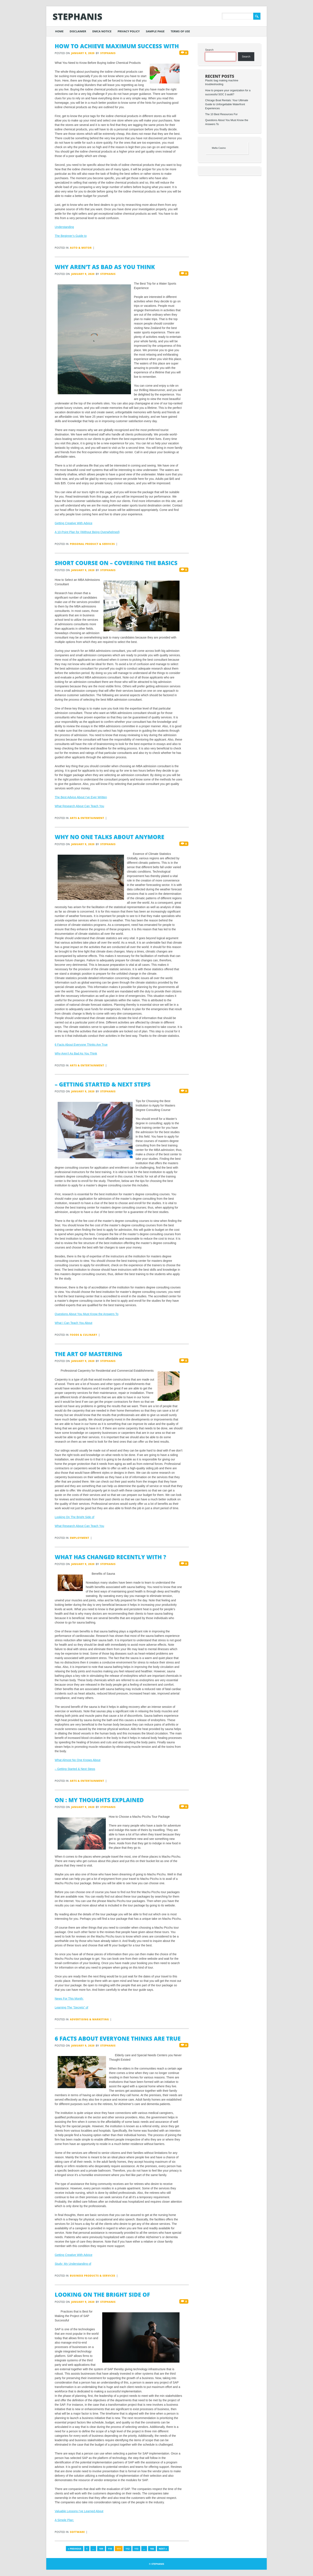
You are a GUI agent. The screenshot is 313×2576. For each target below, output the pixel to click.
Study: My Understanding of (73, 2263)
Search (209, 49)
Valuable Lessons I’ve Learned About (79, 2511)
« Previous (74, 2548)
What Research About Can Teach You (79, 806)
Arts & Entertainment (87, 818)
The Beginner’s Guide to (71, 235)
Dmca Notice (102, 31)
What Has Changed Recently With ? (110, 1557)
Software (77, 2532)
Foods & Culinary (83, 1335)
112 (127, 2548)
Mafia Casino (219, 148)
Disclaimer (78, 31)
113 (136, 2548)
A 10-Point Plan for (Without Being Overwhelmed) (87, 532)
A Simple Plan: (64, 2520)
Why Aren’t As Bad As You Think (105, 267)
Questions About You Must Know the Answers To (86, 1314)
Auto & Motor (81, 248)
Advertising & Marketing (89, 2019)
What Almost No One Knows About (77, 1760)
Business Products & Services (92, 2275)
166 (152, 2548)
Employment (79, 1538)
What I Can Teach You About (73, 1323)
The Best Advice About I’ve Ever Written (81, 797)
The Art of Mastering (88, 1354)
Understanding (64, 227)
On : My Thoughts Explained (99, 1800)
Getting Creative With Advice (73, 523)
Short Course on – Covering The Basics (116, 563)
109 (101, 2548)
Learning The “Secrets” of (71, 2007)
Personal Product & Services (92, 544)
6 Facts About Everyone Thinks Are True (81, 1044)
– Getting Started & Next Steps (103, 1084)
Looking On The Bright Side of (74, 1517)
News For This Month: (69, 1998)
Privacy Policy (129, 31)
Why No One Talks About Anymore (109, 837)
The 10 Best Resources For (221, 114)
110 (110, 2548)
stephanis (77, 16)
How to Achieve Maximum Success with (117, 46)
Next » (163, 2548)
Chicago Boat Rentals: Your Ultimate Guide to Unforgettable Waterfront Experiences (226, 104)
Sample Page (155, 31)
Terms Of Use (180, 31)
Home (59, 31)
